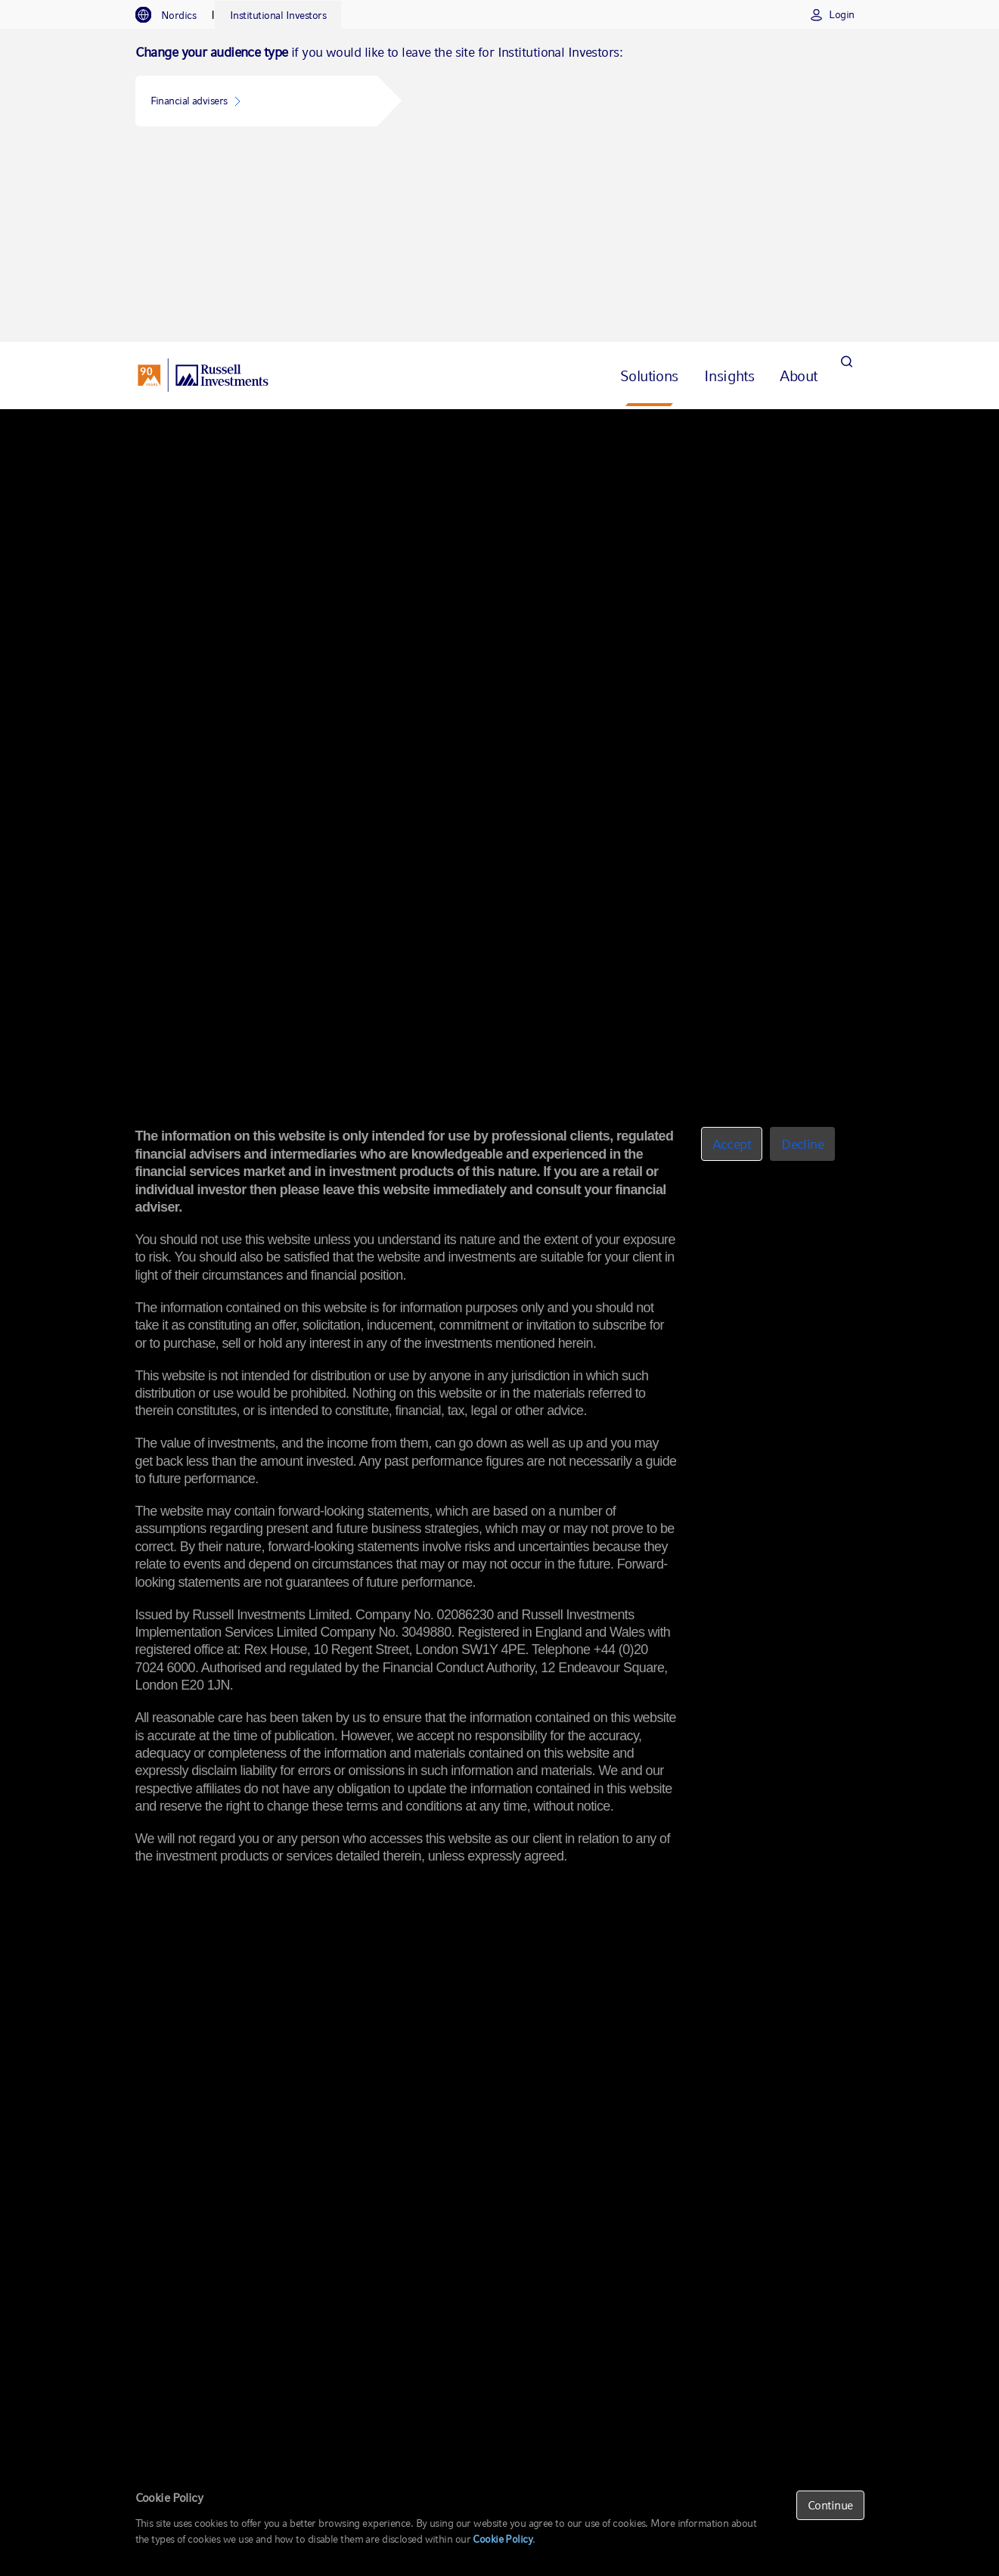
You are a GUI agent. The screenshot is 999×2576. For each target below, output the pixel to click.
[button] (256, 101)
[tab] (173, 15)
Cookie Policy (502, 2539)
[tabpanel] (499, 88)
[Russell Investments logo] (203, 182)
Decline (802, 1144)
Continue (830, 2505)
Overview (166, 234)
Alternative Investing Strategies (278, 234)
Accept (732, 1144)
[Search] (847, 182)
